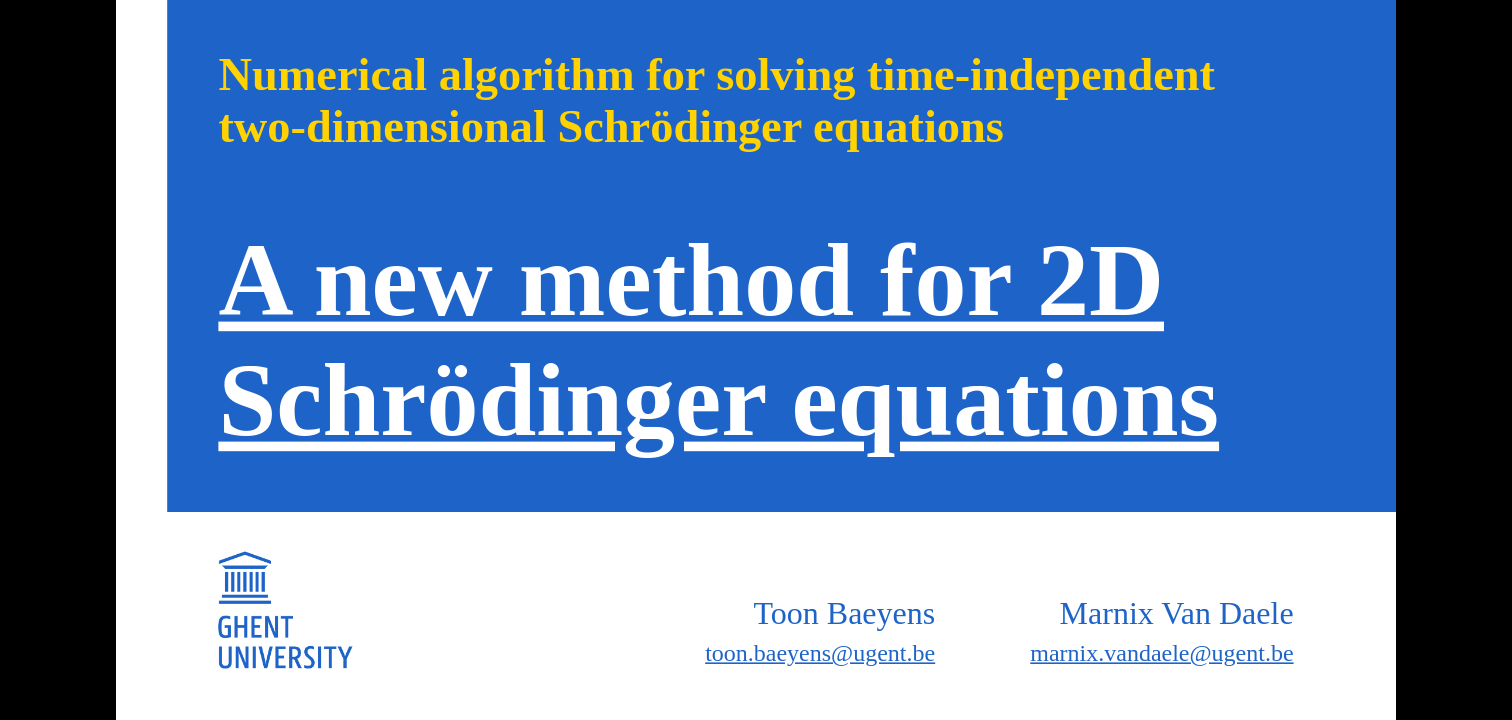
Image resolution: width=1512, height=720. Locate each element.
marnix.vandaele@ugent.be (1161, 653)
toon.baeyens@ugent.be (820, 653)
